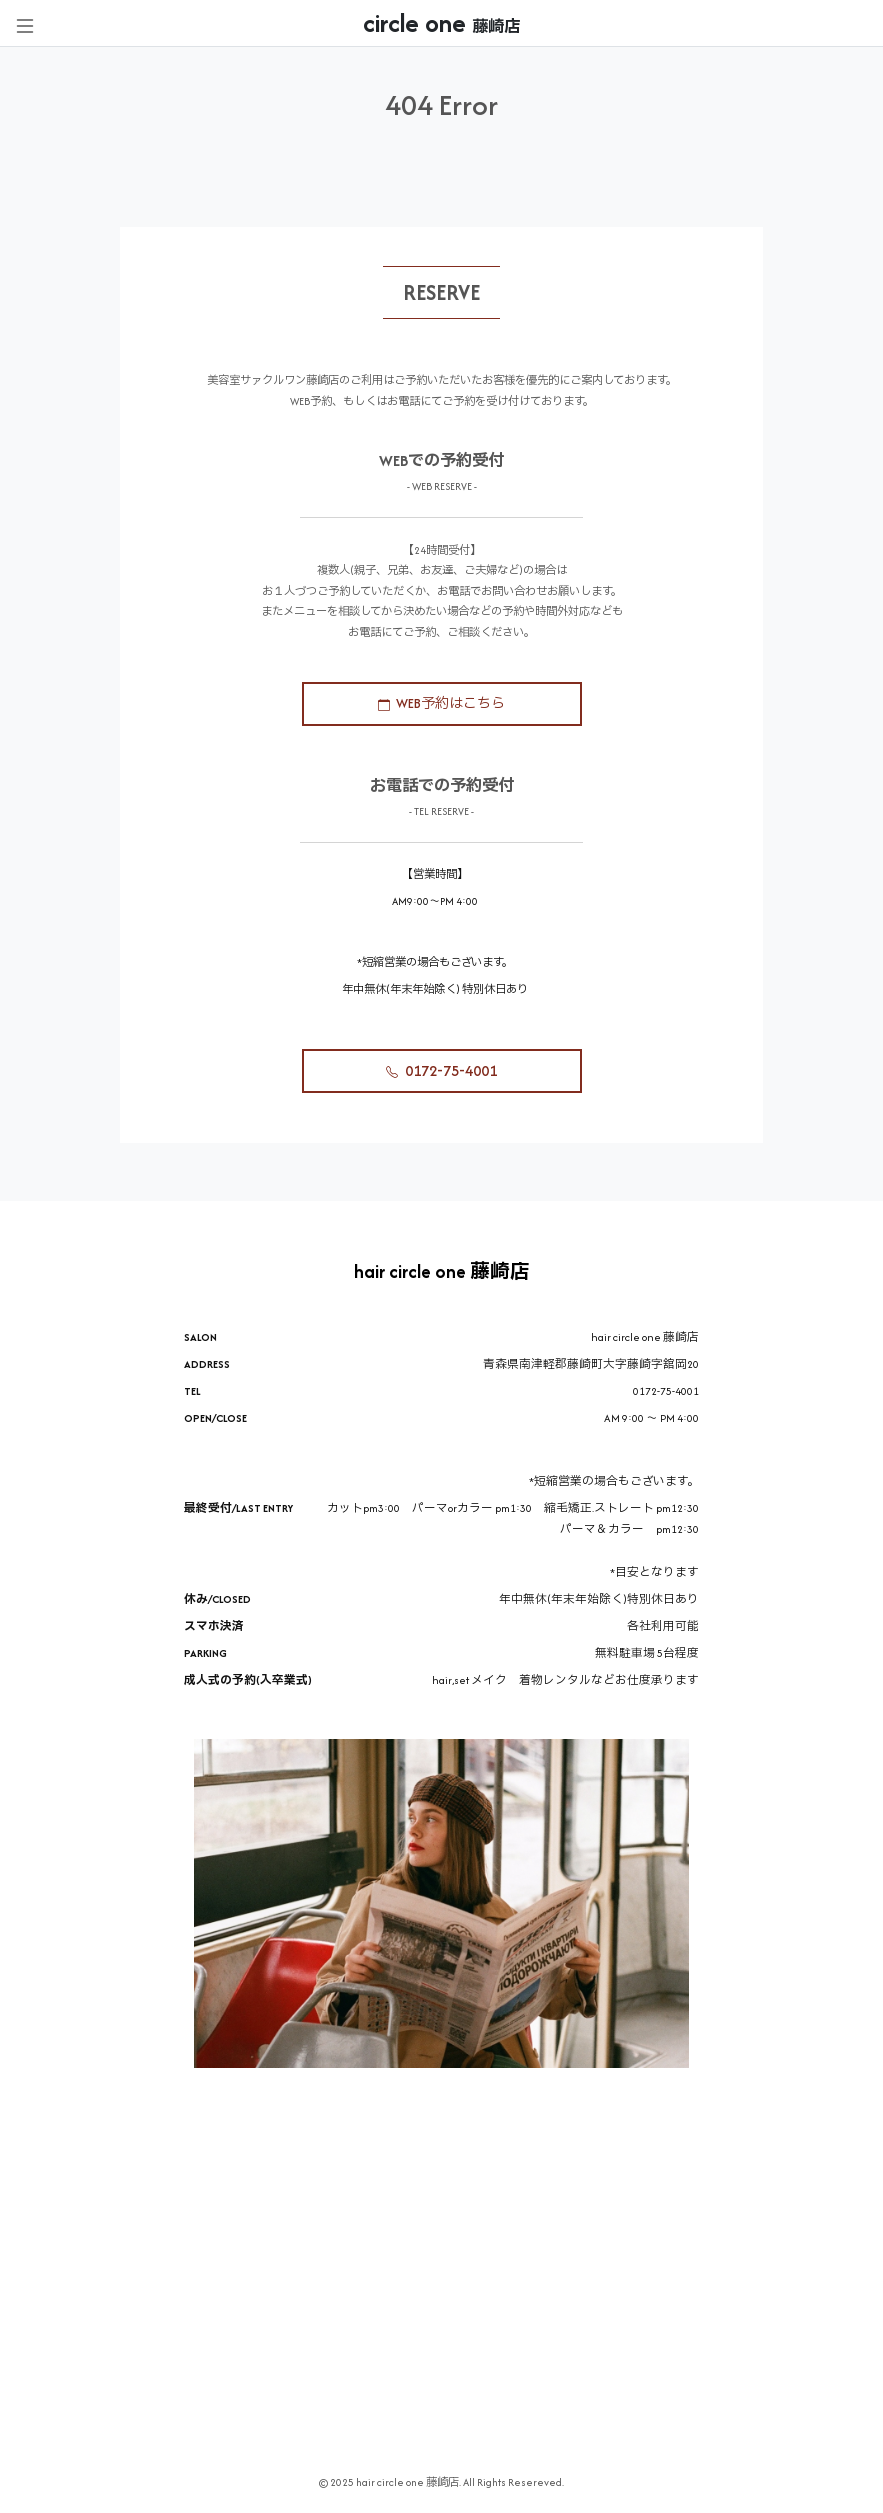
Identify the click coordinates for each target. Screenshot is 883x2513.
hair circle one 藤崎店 (442, 1271)
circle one (441, 23)
